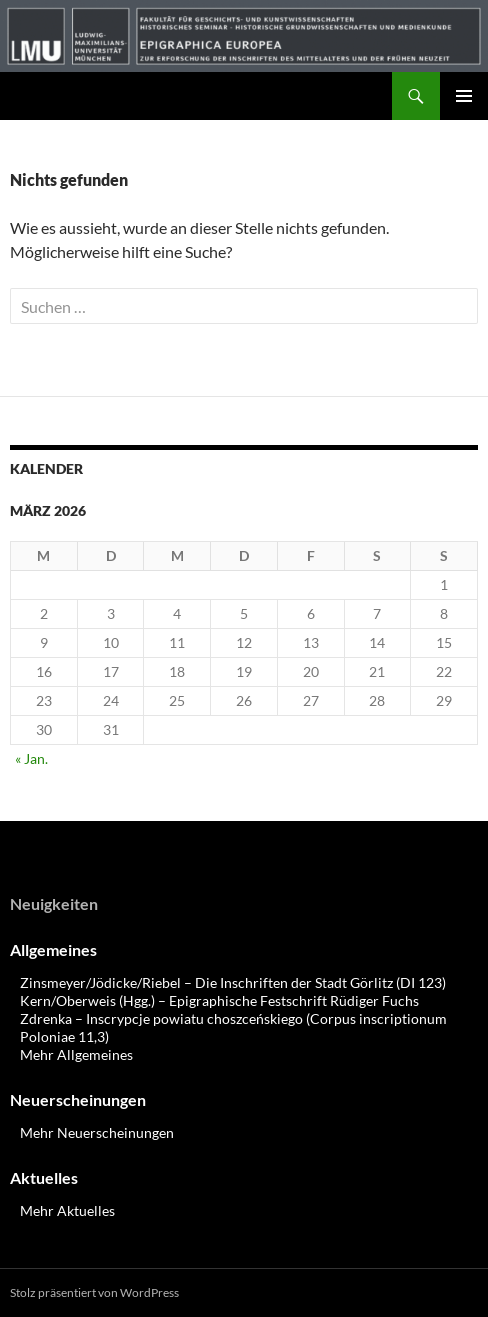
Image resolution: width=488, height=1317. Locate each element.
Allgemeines (53, 949)
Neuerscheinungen (78, 1099)
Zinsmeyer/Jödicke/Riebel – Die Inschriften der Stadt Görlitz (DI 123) (233, 982)
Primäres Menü (464, 96)
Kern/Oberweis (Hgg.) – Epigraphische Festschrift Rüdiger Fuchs (219, 1000)
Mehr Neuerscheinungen (97, 1132)
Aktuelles (44, 1177)
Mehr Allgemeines (76, 1054)
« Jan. (31, 758)
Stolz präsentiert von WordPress (94, 1292)
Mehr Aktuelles (67, 1210)
